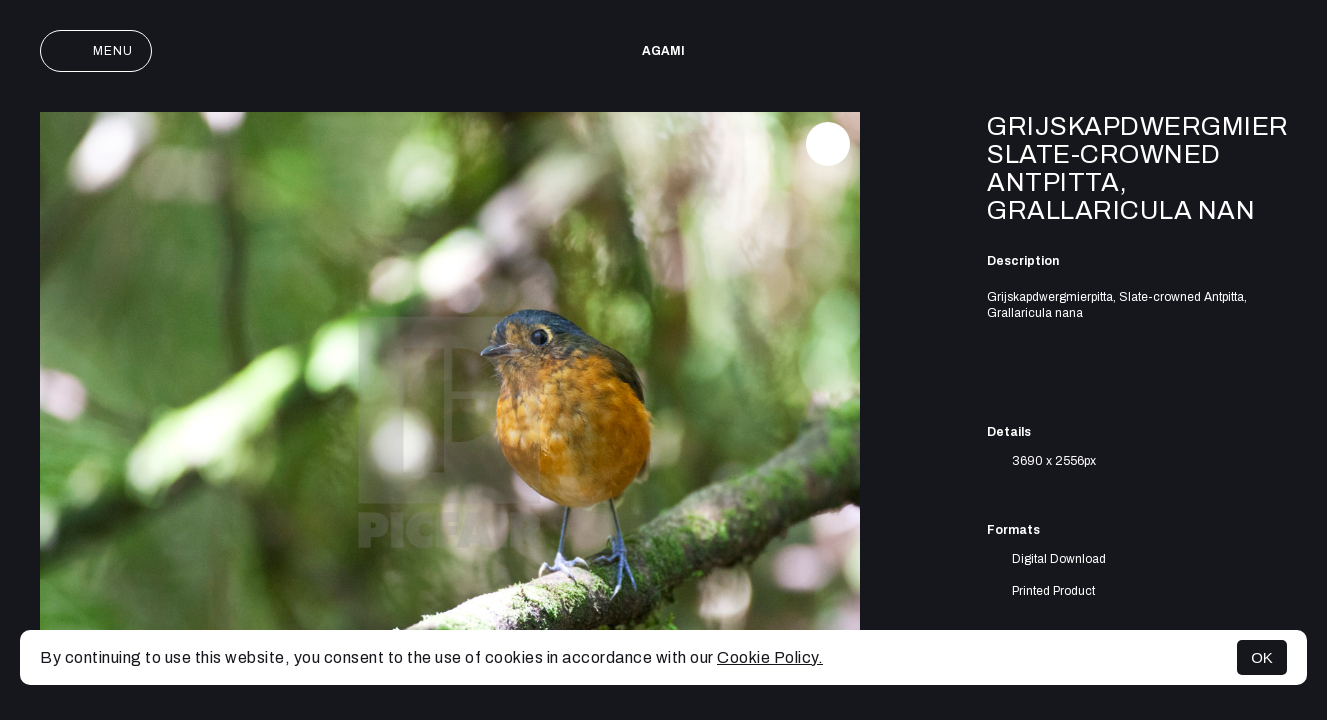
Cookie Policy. (770, 657)
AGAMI (663, 51)
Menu (96, 51)
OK (1262, 657)
